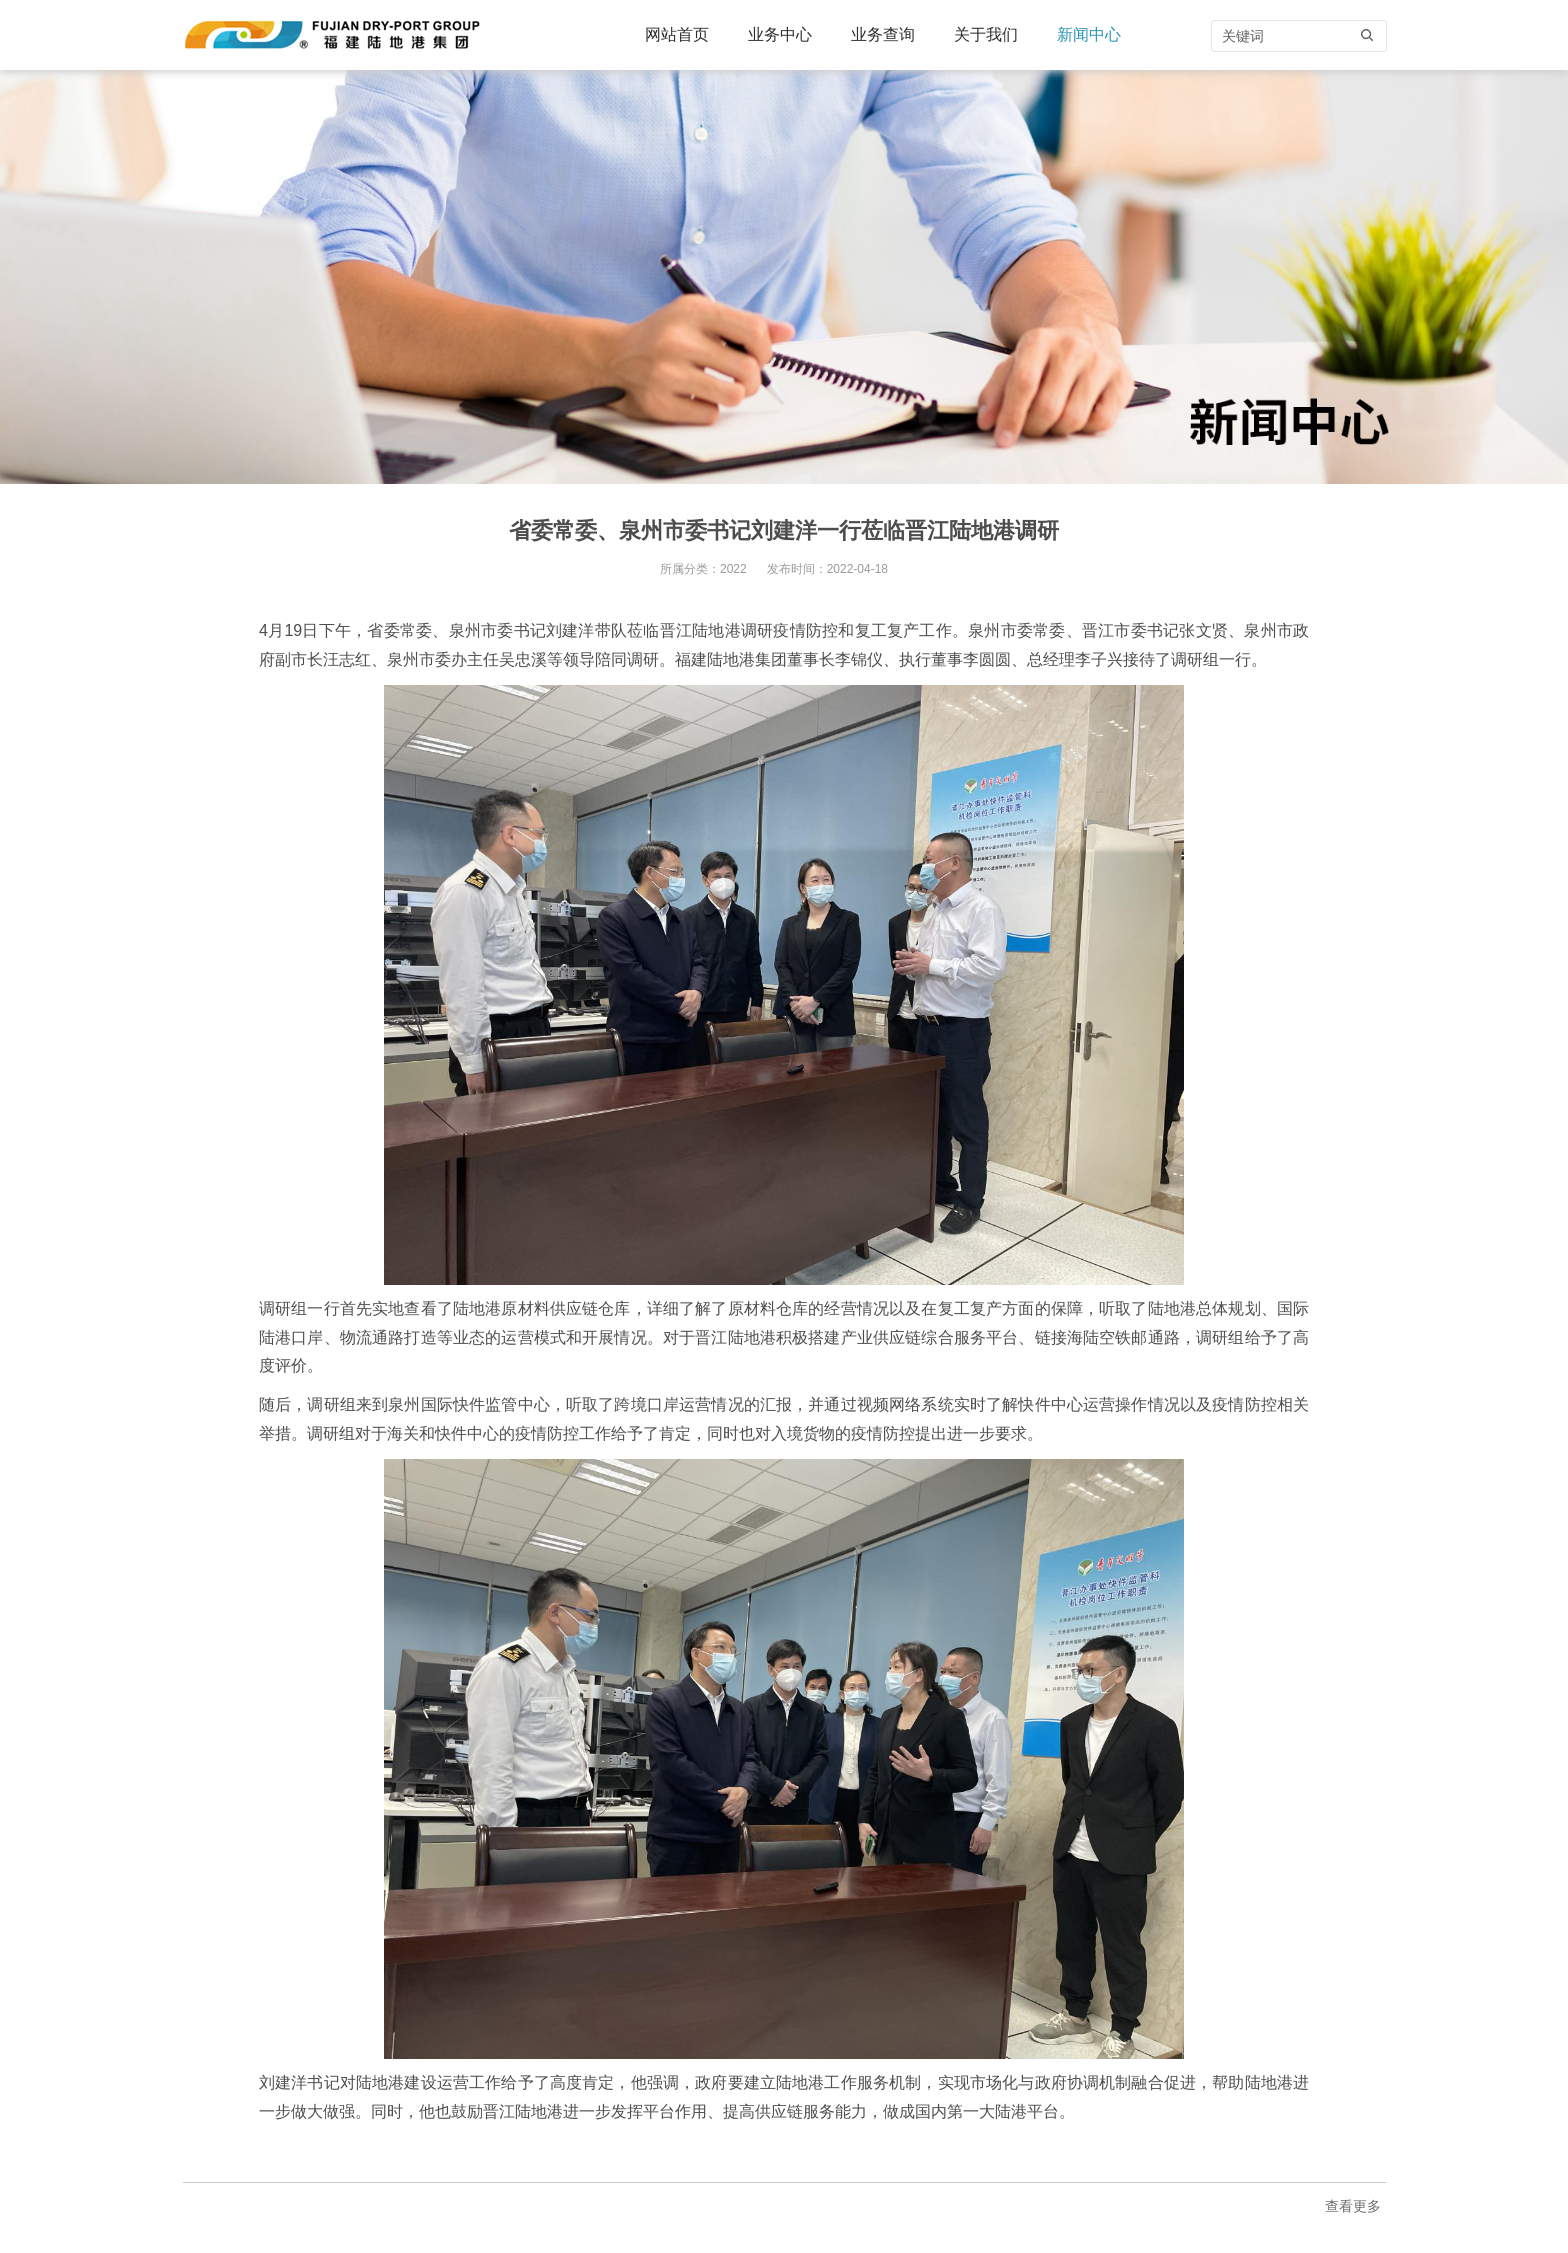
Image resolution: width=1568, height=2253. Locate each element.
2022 (733, 569)
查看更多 (1353, 2206)
